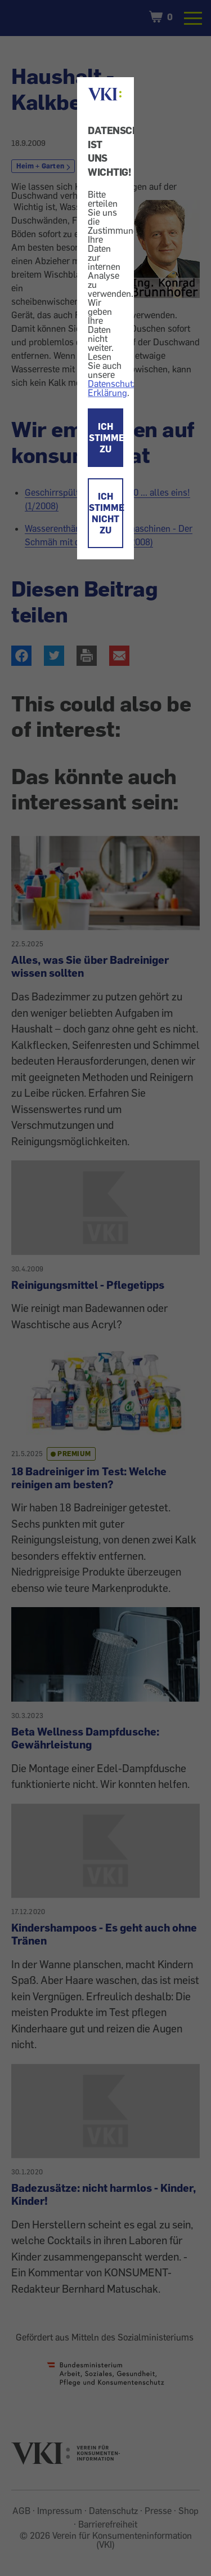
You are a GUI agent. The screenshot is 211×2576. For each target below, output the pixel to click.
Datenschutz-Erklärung (114, 388)
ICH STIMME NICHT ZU (106, 513)
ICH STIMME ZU (106, 438)
